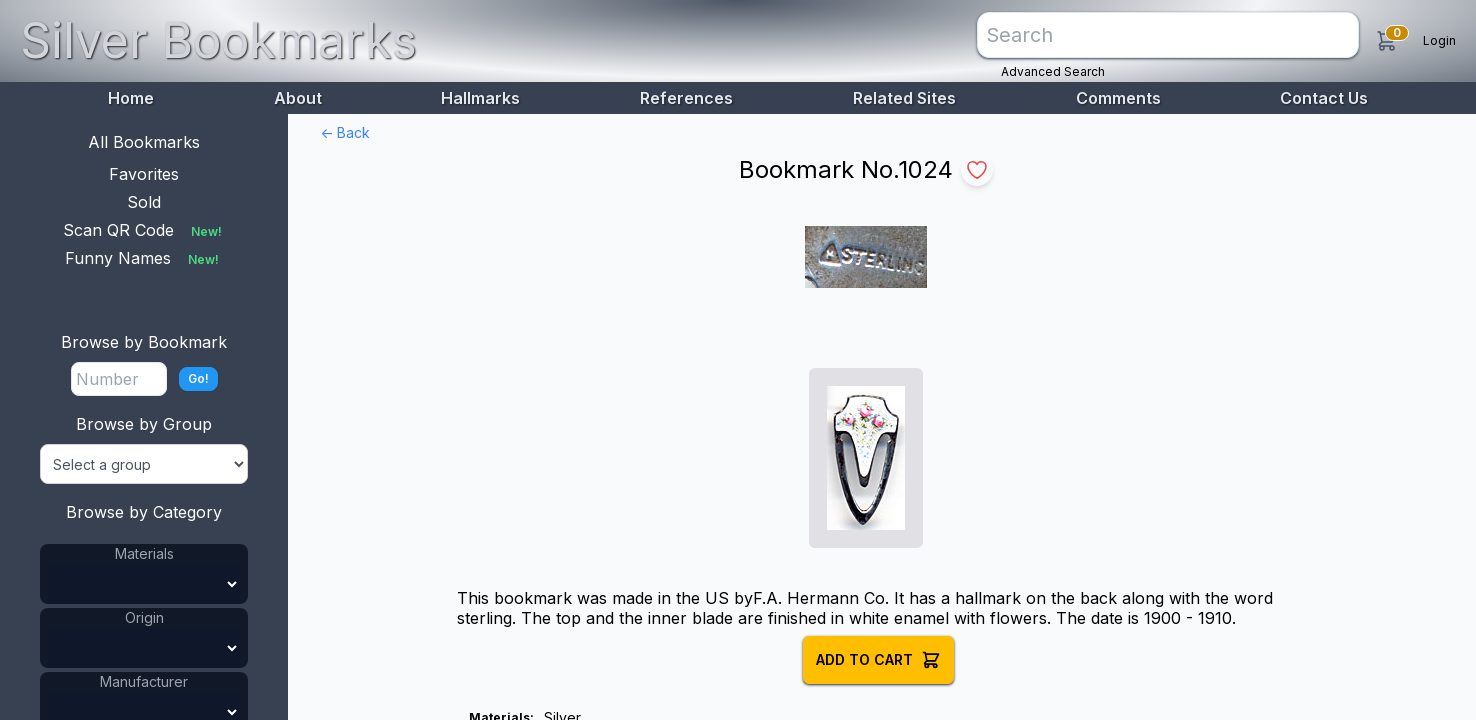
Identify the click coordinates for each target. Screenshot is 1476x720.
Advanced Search (1053, 71)
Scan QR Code (144, 230)
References (686, 98)
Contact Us (1324, 98)
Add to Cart (878, 660)
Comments (1118, 98)
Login (1439, 40)
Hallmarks (480, 98)
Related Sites (904, 98)
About (298, 98)
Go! (198, 378)
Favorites (144, 174)
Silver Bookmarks (218, 40)
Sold (144, 202)
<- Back (345, 132)
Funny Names (144, 258)
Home (131, 98)
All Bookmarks (144, 142)
